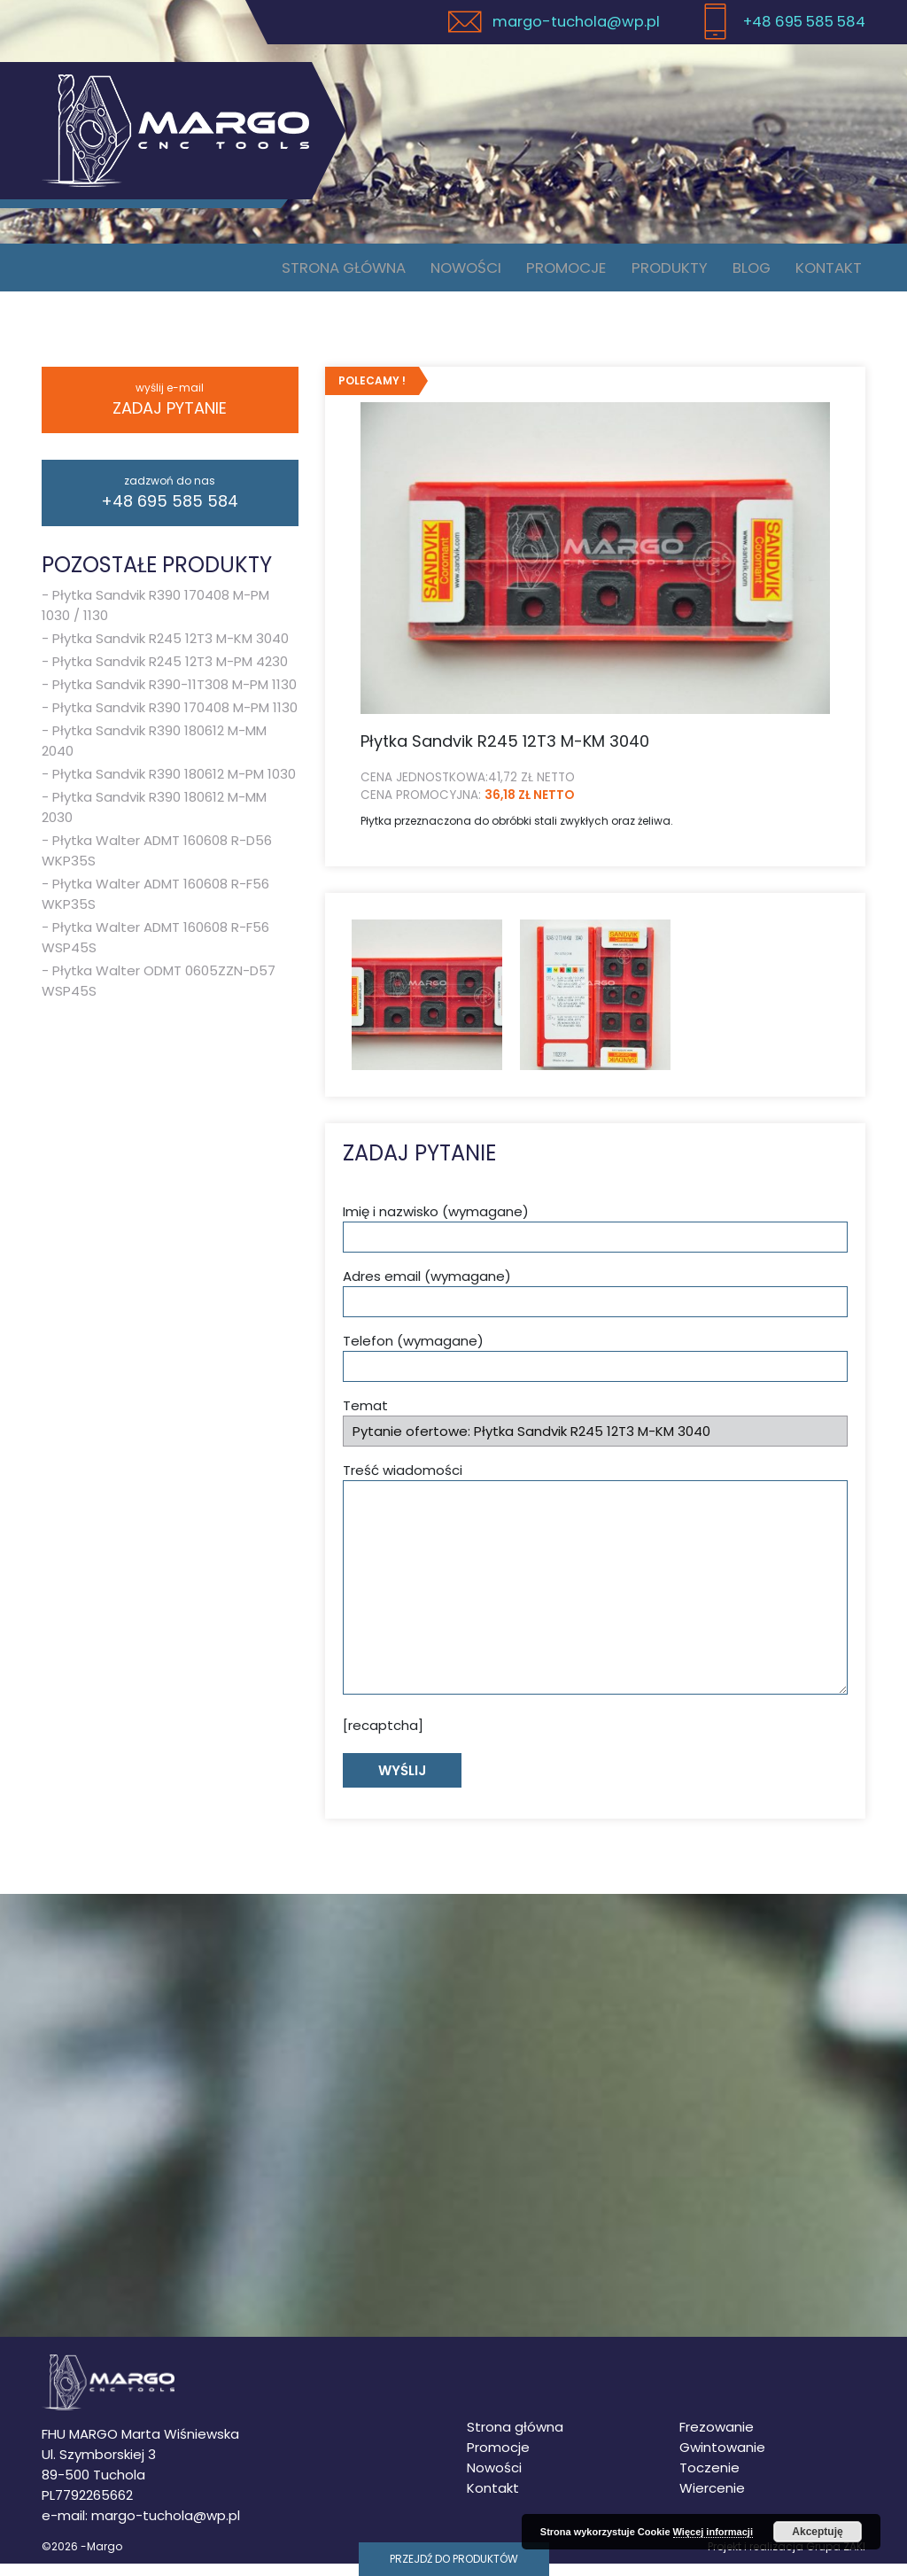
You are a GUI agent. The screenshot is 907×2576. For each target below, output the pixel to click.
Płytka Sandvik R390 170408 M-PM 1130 (175, 719)
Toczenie (709, 2480)
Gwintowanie (722, 2459)
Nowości (477, 273)
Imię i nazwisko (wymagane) (595, 1239)
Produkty (677, 273)
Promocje (577, 273)
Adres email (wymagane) (595, 1304)
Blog (756, 273)
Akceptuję (817, 2532)
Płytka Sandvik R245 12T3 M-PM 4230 (170, 672)
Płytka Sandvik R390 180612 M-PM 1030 (174, 785)
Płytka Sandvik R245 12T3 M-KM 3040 (170, 649)
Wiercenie (712, 2500)
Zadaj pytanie (170, 411)
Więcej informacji (713, 2531)
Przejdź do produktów (454, 2558)
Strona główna (353, 273)
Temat (595, 1433)
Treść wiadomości (595, 1590)
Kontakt (830, 273)
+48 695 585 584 (170, 504)
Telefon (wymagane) (595, 1369)
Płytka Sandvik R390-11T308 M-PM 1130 (174, 696)
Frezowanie (716, 2439)
